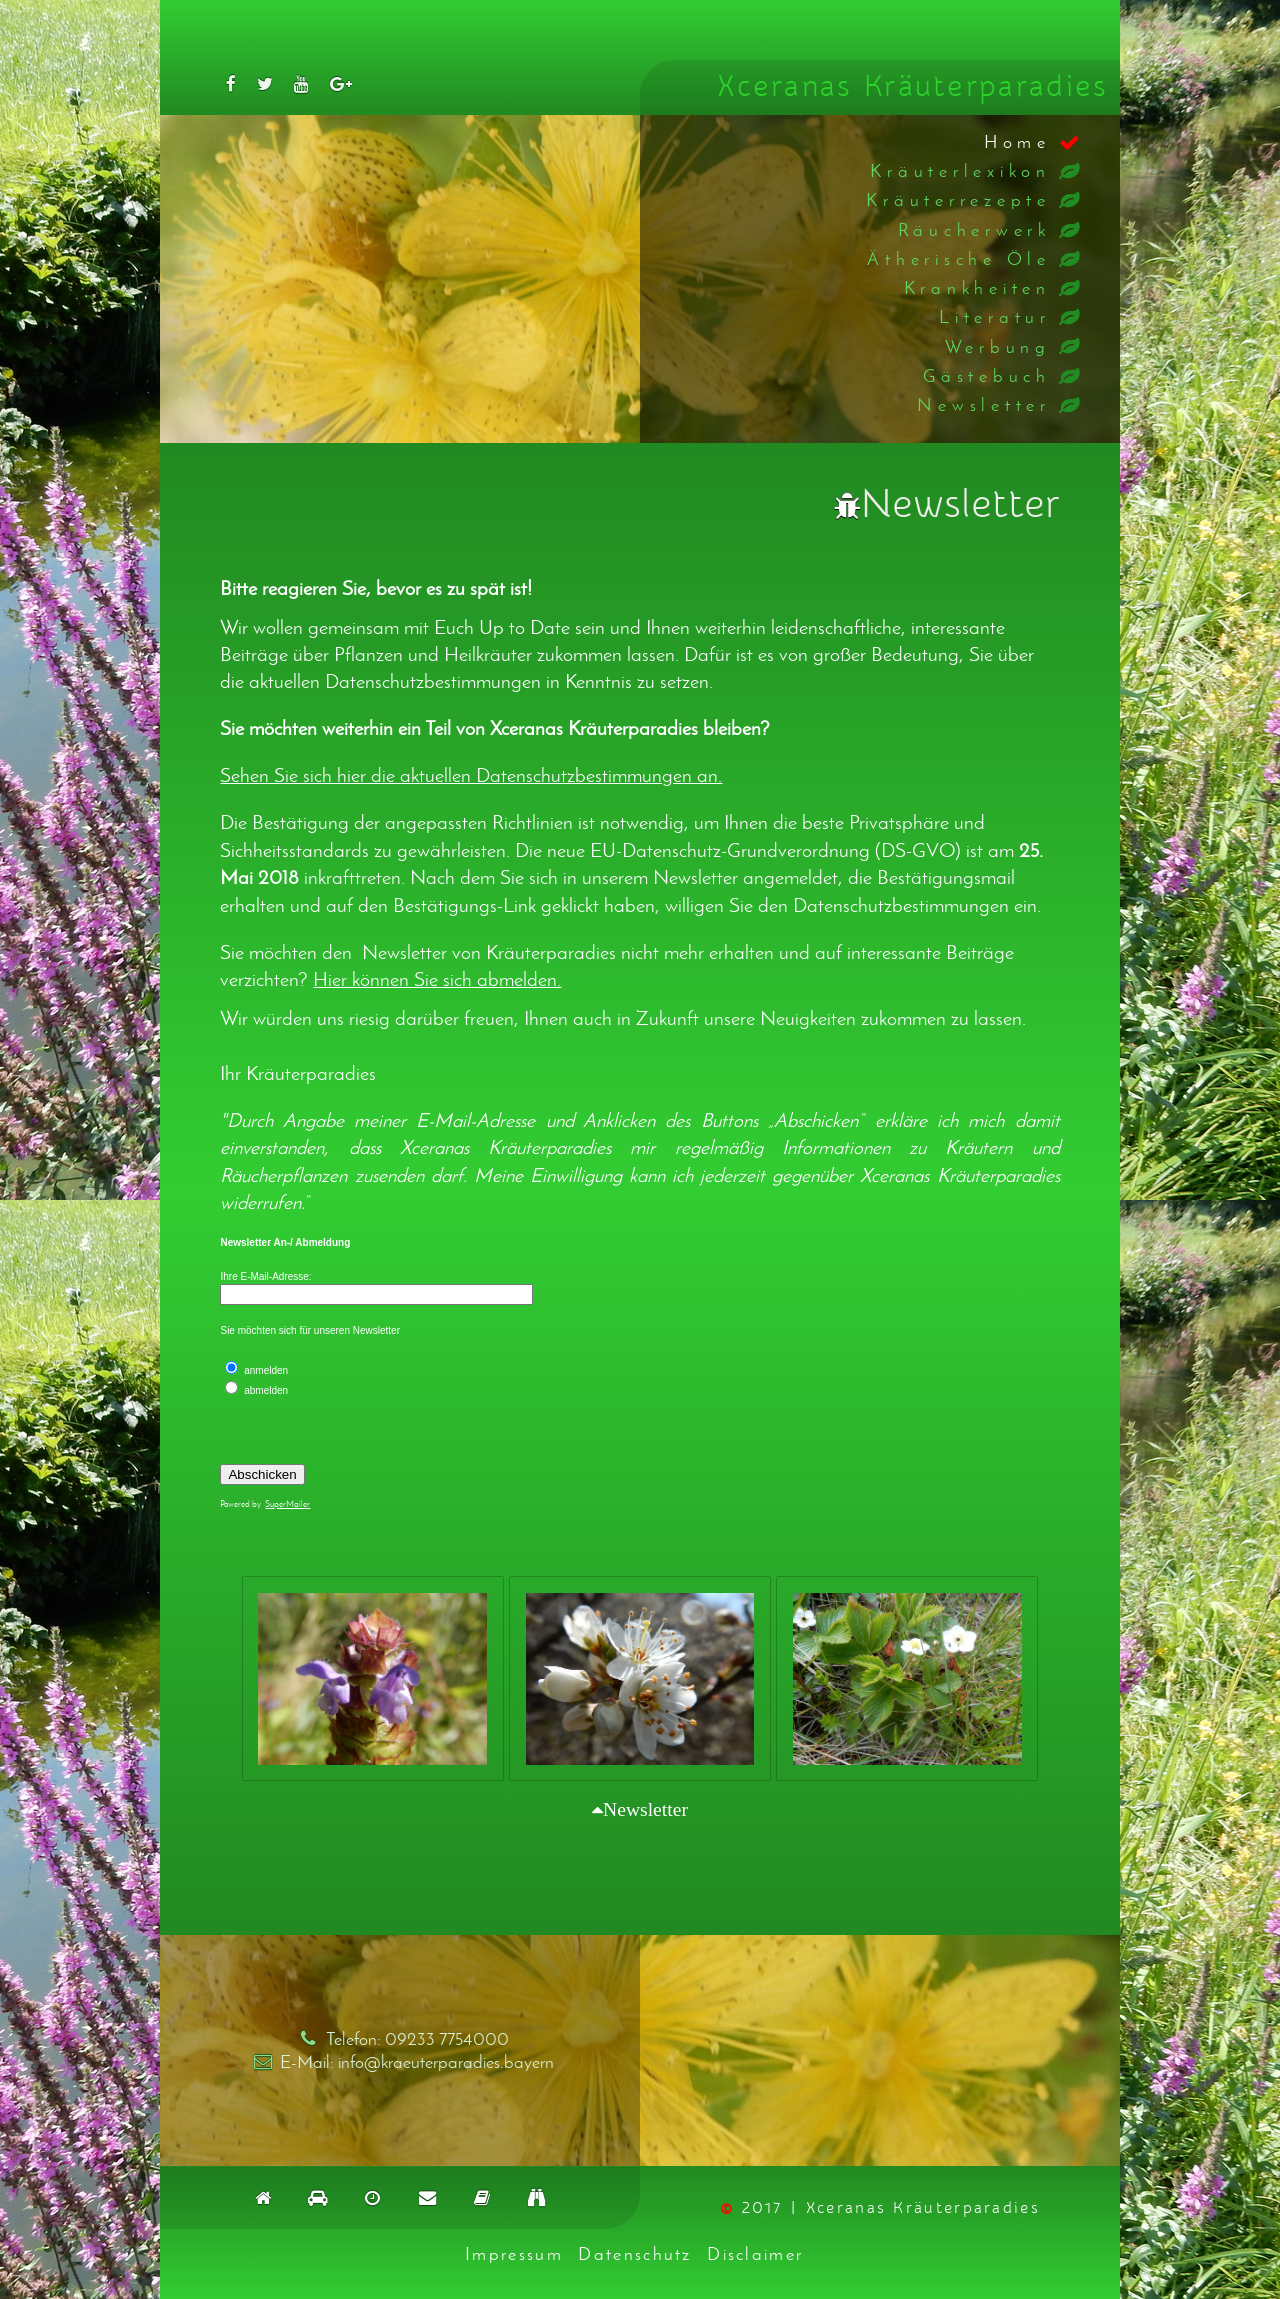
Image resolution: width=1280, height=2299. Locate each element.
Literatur (995, 316)
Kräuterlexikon (960, 170)
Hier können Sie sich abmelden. (437, 979)
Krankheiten (977, 287)
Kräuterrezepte (958, 199)
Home (1017, 141)
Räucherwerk (974, 229)
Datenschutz (634, 2253)
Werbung (998, 346)
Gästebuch (987, 375)
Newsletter (984, 404)
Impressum (514, 2253)
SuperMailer (287, 1503)
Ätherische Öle (959, 258)
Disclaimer (755, 2253)
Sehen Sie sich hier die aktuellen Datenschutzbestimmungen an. (471, 775)
